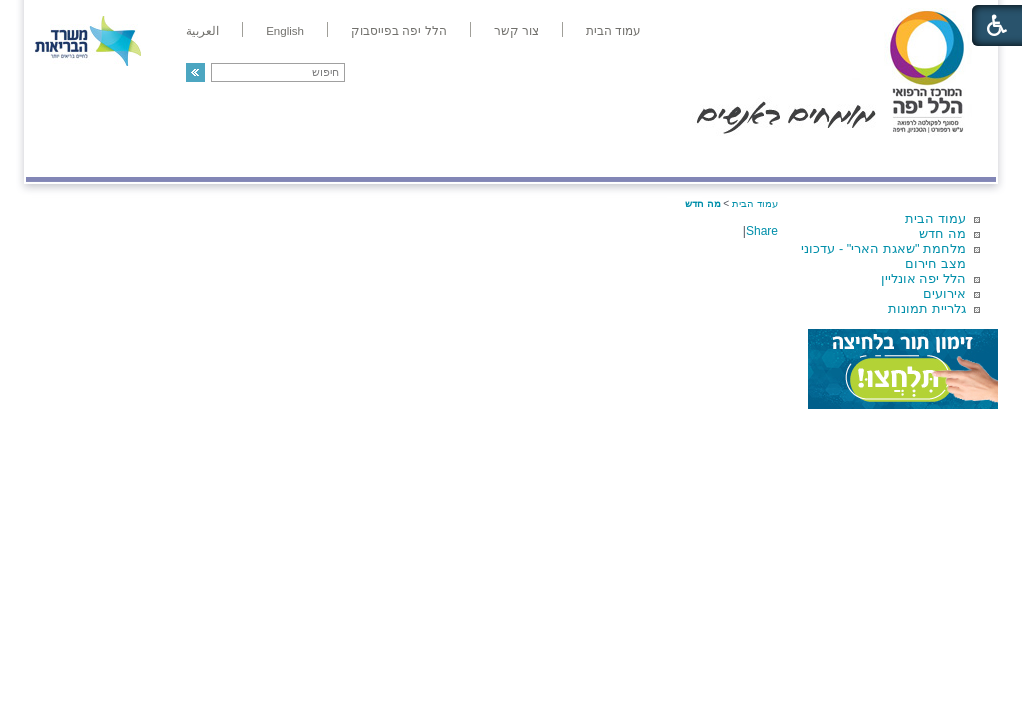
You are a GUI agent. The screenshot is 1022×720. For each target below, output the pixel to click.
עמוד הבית (935, 218)
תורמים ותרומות (157, 156)
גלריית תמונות (927, 308)
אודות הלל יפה (695, 156)
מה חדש (942, 233)
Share (762, 231)
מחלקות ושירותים (817, 156)
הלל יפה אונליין (923, 278)
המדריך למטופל (579, 156)
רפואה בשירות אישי (293, 156)
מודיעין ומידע (938, 156)
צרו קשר (59, 156)
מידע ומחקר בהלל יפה (443, 156)
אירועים (944, 293)
